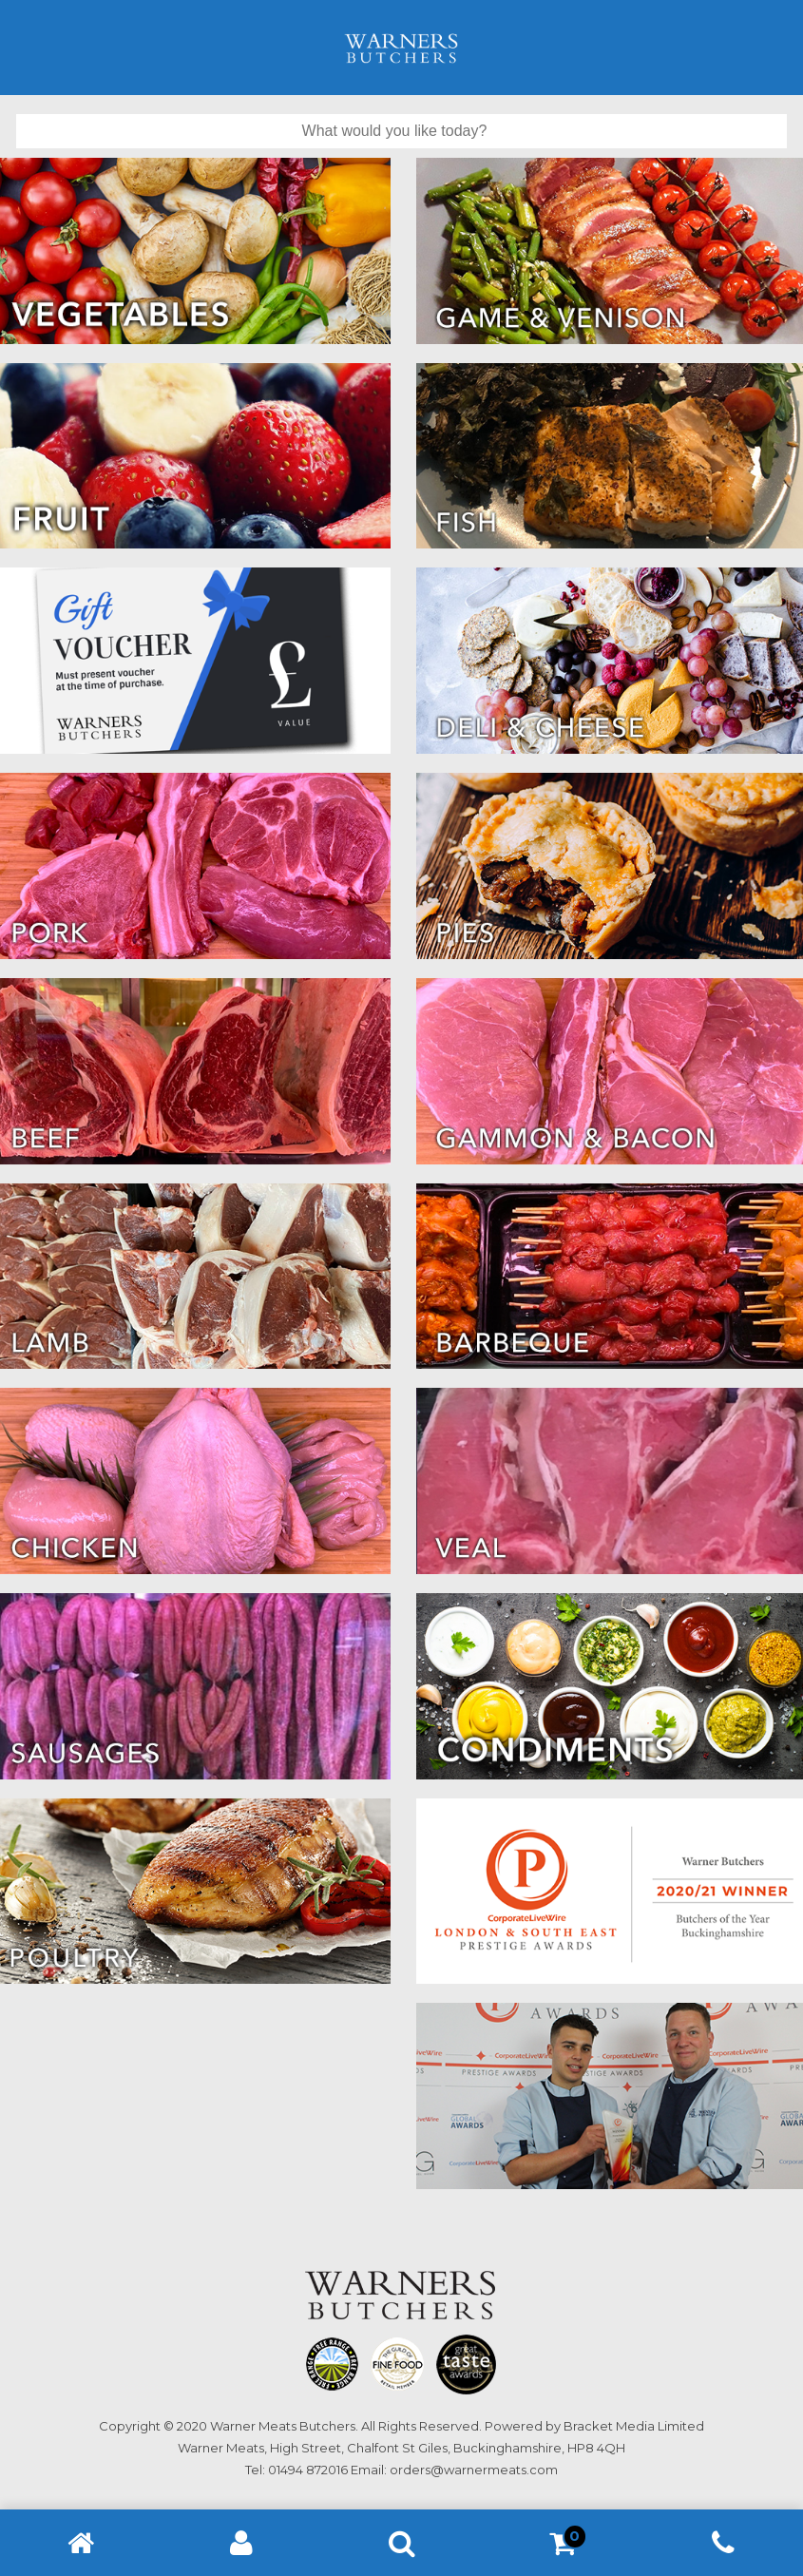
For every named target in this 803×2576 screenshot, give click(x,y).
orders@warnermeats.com (474, 2469)
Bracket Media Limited (634, 2425)
